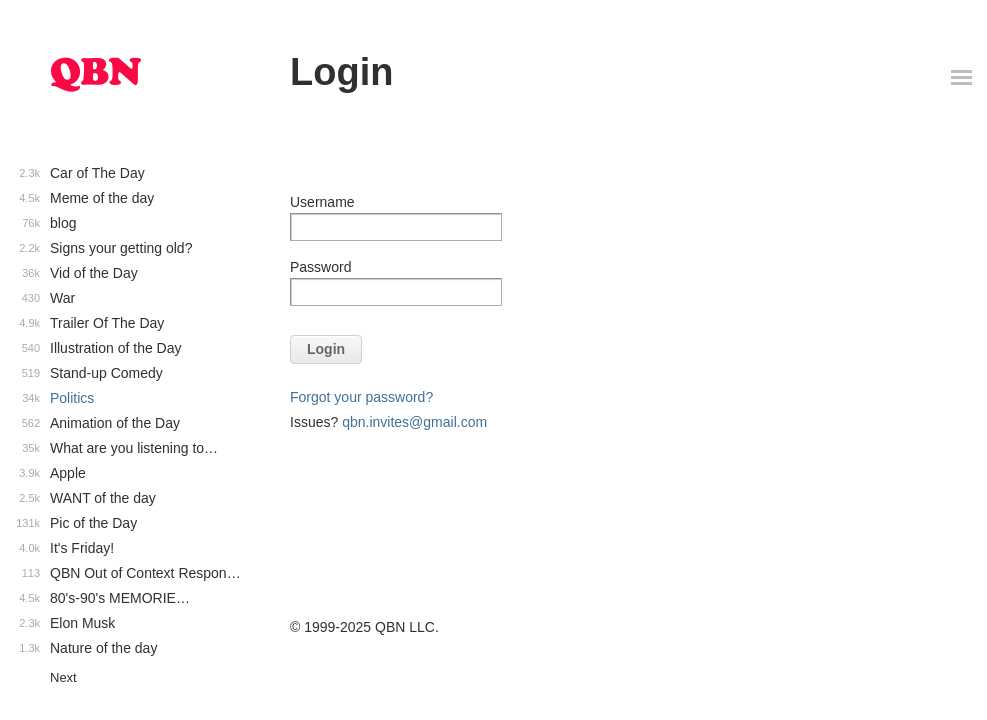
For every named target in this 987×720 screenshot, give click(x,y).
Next (63, 677)
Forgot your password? (361, 397)
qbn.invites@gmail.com (414, 422)
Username (322, 202)
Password (320, 267)
